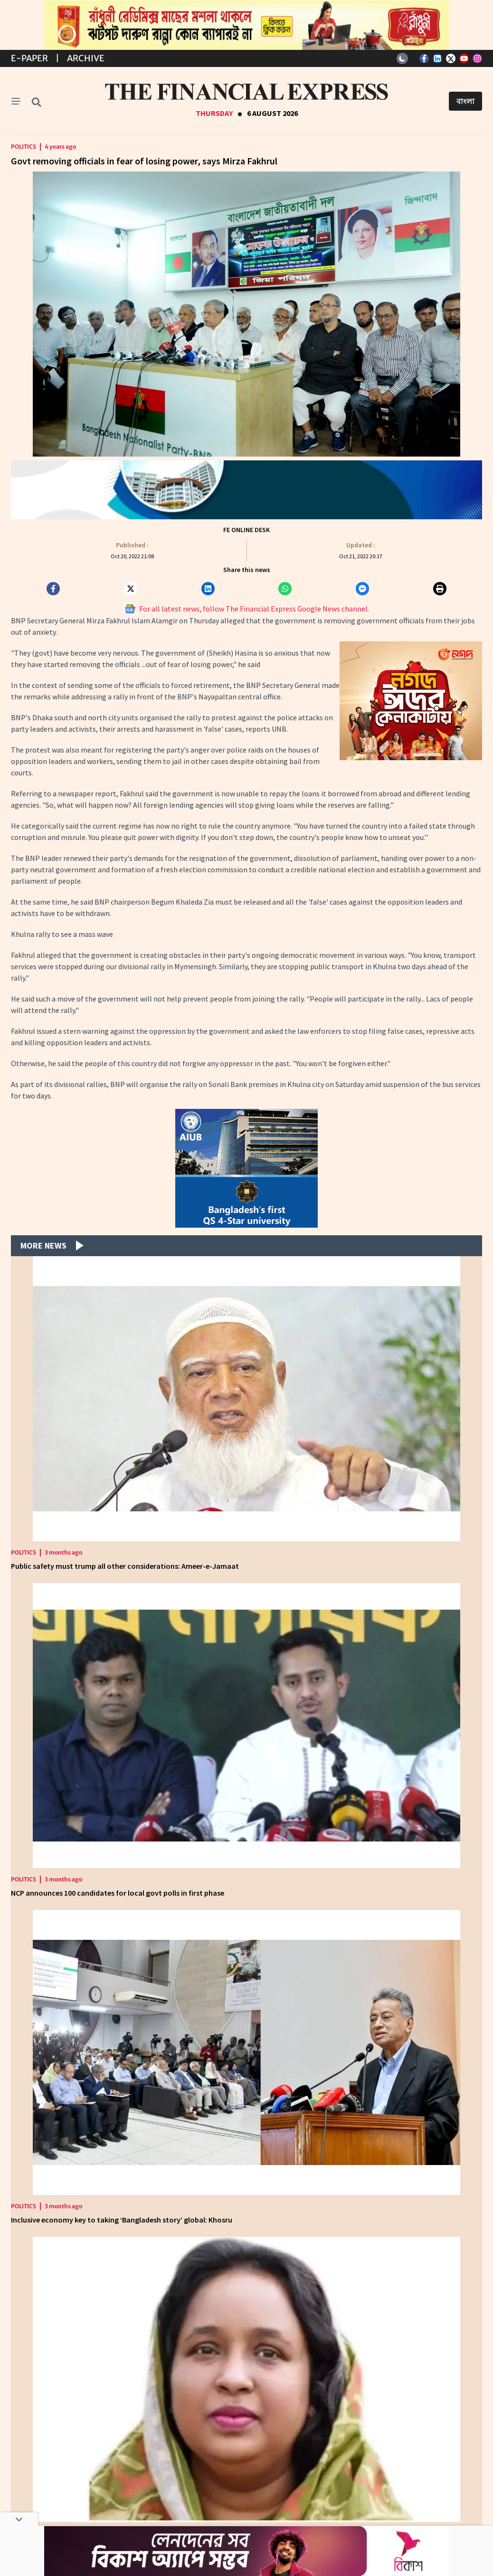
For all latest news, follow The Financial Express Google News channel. (247, 608)
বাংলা (465, 101)
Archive (85, 58)
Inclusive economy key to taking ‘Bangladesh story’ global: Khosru (121, 2219)
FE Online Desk (246, 529)
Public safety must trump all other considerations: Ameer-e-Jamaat (125, 1566)
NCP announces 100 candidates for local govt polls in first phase (117, 1893)
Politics (23, 146)
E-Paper (29, 58)
